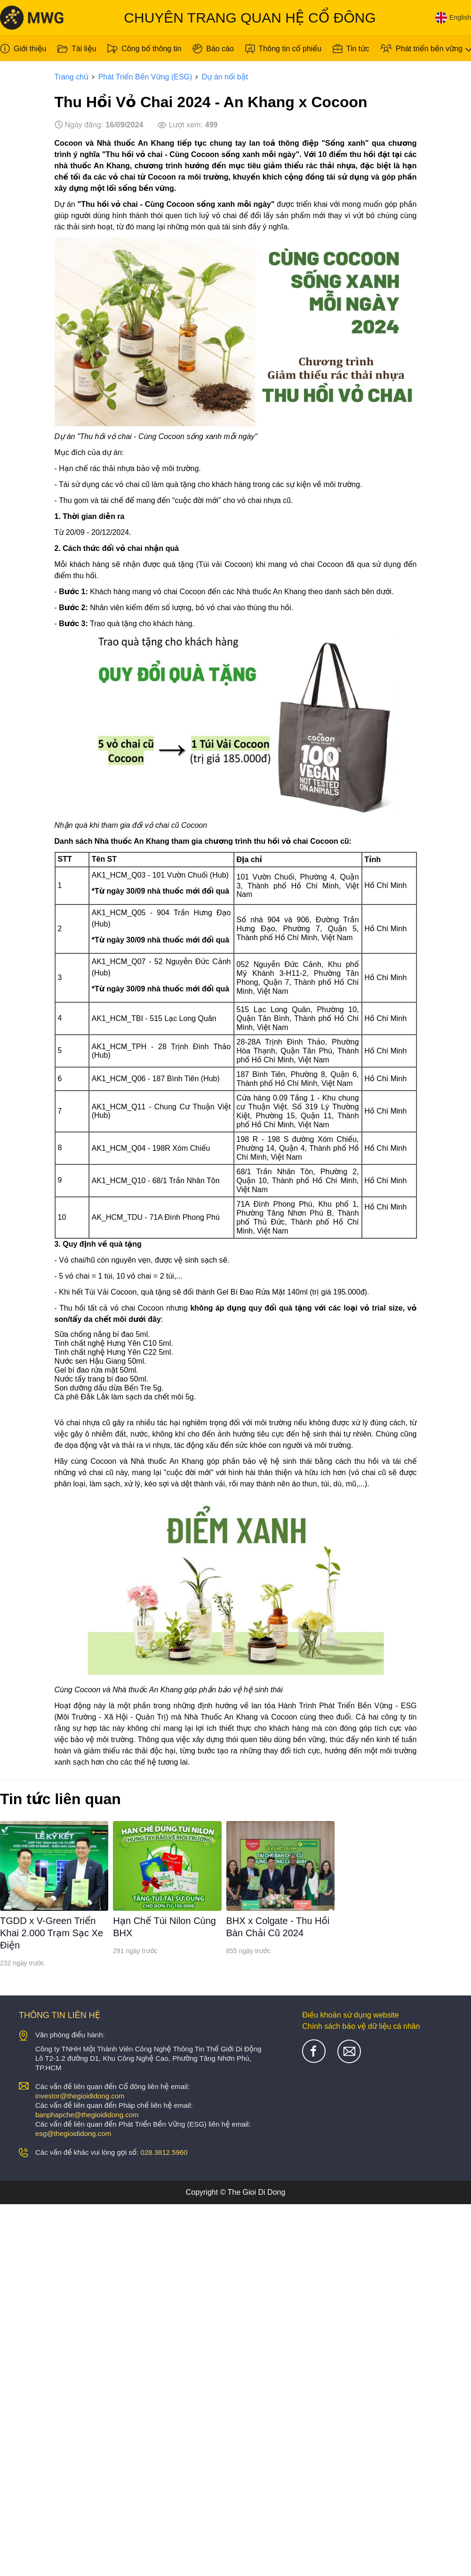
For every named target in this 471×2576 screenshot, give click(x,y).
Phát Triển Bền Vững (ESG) (145, 77)
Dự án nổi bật (225, 77)
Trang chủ (72, 77)
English (453, 18)
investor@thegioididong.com (80, 2096)
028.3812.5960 (164, 2152)
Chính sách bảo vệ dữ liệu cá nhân (361, 2026)
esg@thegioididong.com (73, 2133)
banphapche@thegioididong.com (87, 2115)
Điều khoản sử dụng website (350, 2015)
